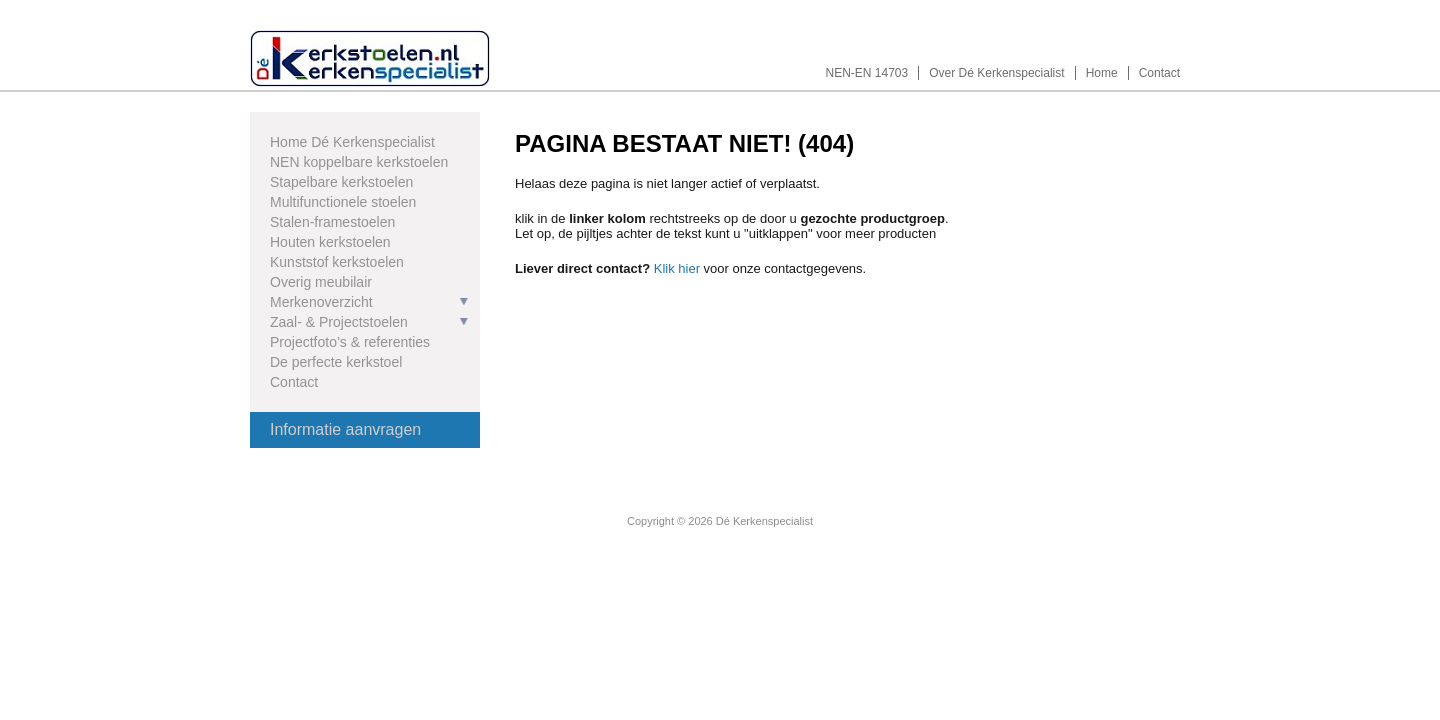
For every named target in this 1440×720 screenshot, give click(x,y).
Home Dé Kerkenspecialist (352, 142)
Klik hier (677, 268)
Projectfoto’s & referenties (350, 342)
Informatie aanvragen (345, 429)
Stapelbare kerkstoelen (341, 182)
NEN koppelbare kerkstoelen (359, 162)
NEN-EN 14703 (867, 73)
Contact (1159, 73)
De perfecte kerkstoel (336, 362)
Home (1102, 73)
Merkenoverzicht (321, 302)
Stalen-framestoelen (332, 222)
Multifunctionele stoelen (343, 202)
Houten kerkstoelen (330, 242)
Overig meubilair (321, 282)
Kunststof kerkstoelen (337, 262)
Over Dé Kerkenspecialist (996, 73)
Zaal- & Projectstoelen (339, 322)
